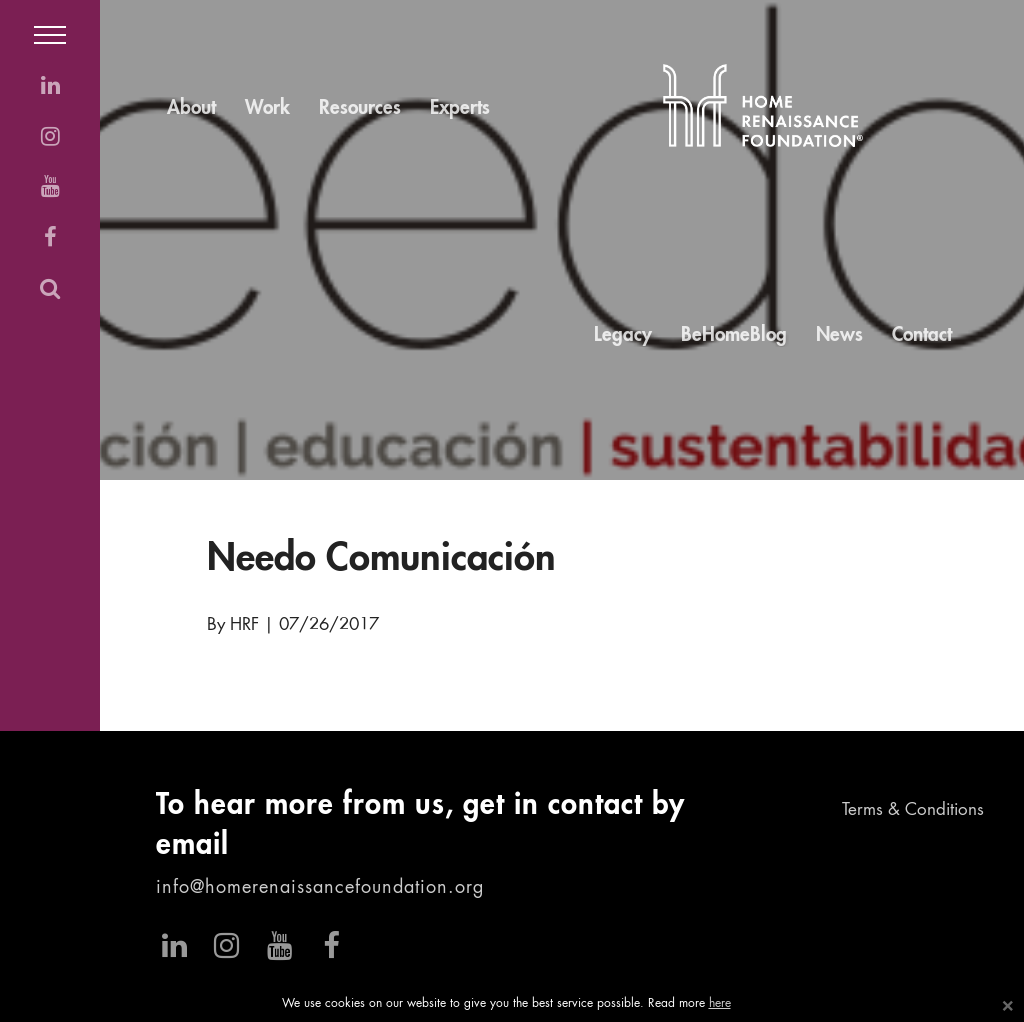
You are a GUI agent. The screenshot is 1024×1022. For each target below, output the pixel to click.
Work (267, 108)
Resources (360, 108)
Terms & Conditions (913, 810)
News (839, 335)
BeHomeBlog (734, 335)
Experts (460, 108)
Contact (922, 335)
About (191, 108)
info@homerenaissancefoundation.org (320, 888)
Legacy (623, 335)
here (720, 1004)
